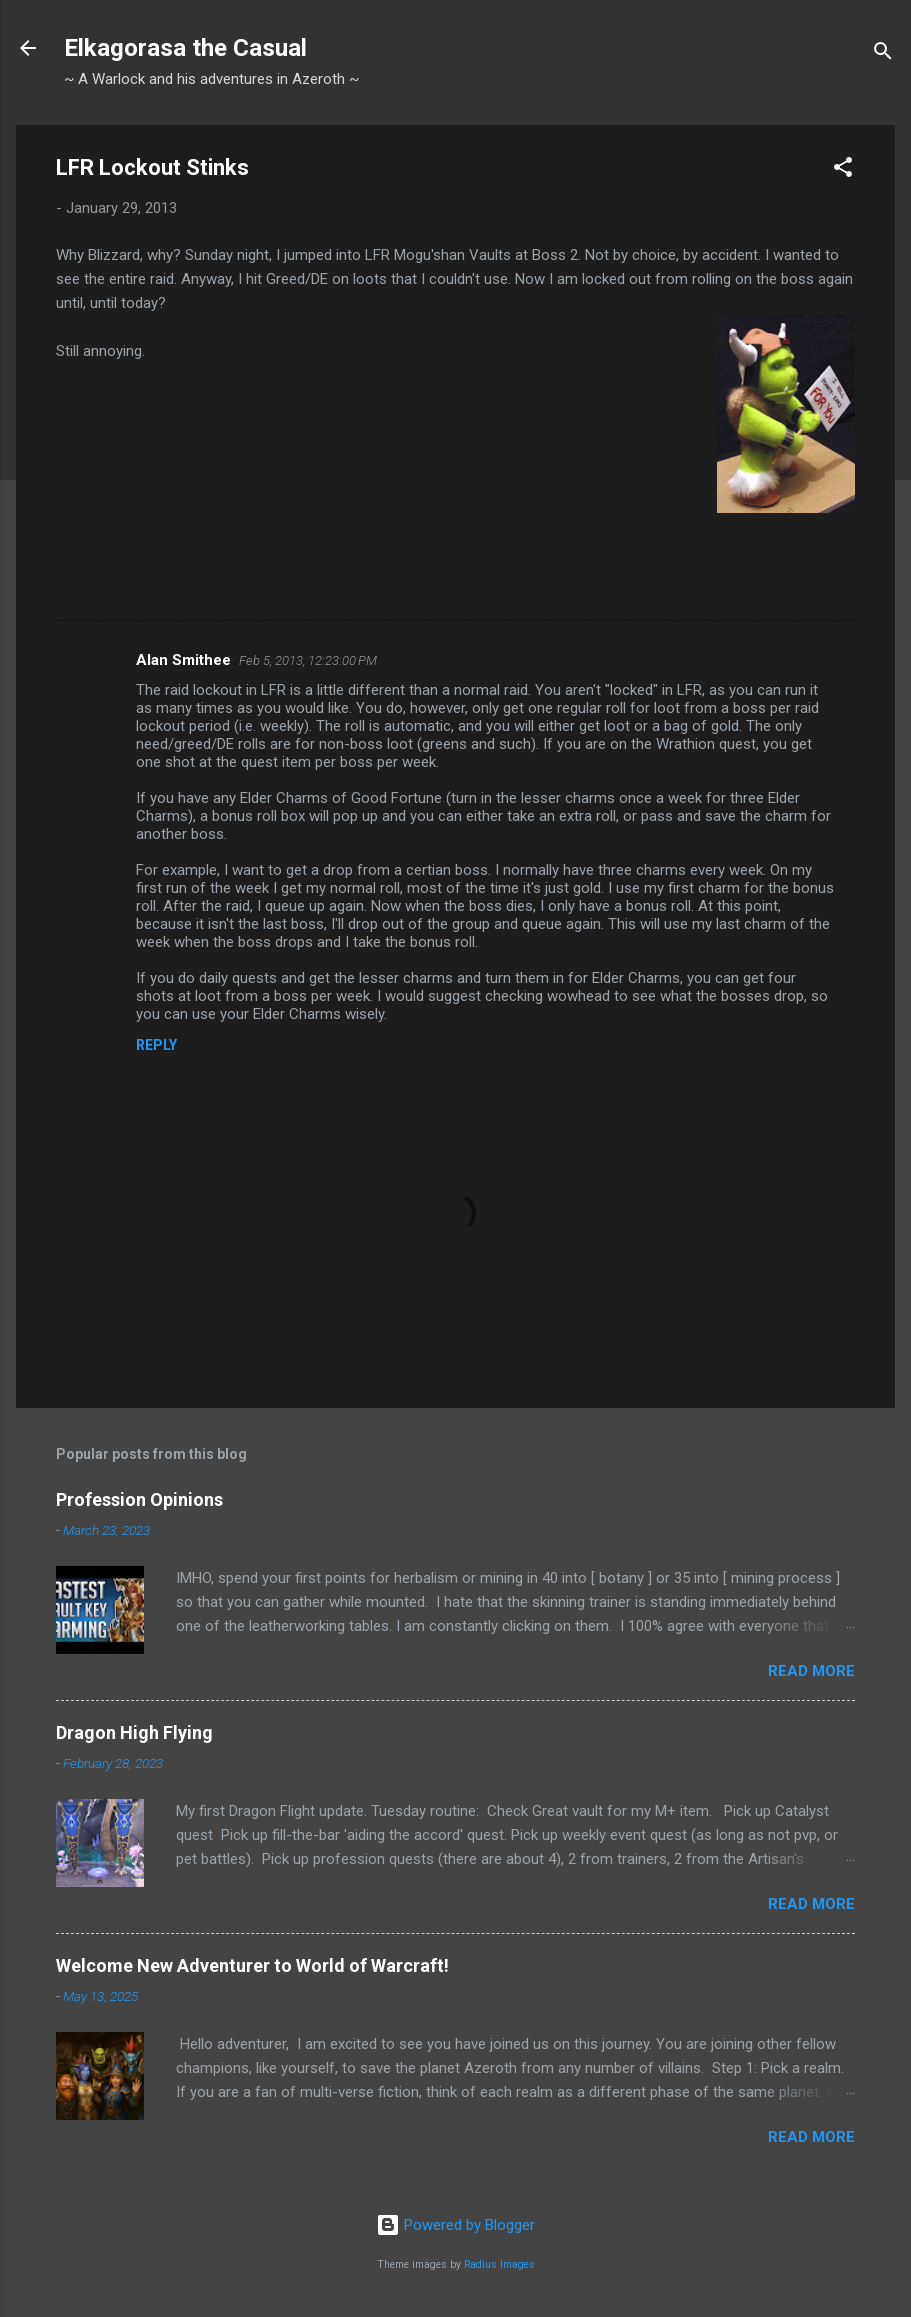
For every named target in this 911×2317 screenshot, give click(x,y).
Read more (811, 1671)
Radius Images (499, 2264)
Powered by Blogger (455, 2225)
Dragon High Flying (134, 1732)
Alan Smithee (183, 660)
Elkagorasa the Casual (185, 48)
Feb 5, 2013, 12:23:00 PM (308, 660)
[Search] (883, 54)
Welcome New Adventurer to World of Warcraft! (252, 1965)
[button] (843, 170)
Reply (156, 1045)
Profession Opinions (139, 1499)
